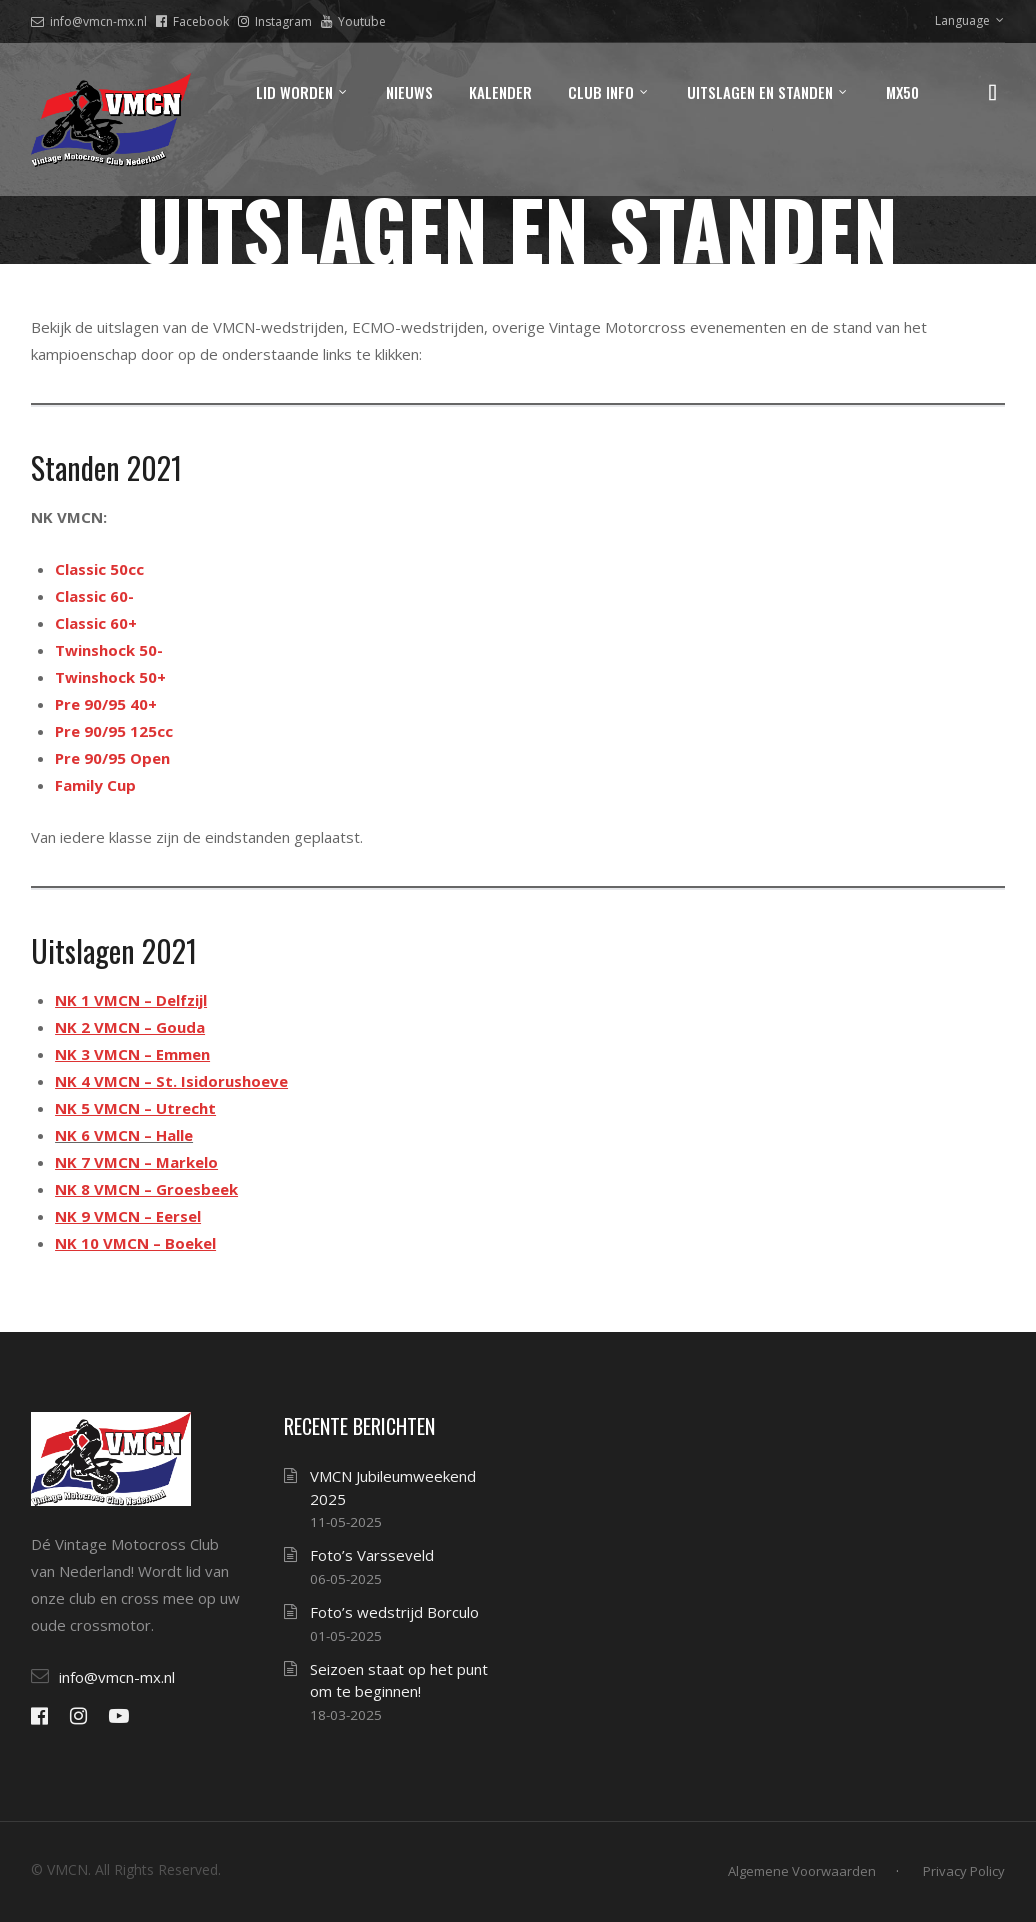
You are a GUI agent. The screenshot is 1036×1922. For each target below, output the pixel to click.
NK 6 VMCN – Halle (124, 1135)
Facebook (192, 21)
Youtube (353, 21)
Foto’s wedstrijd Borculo (394, 1612)
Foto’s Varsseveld (372, 1555)
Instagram (275, 21)
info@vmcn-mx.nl (89, 21)
